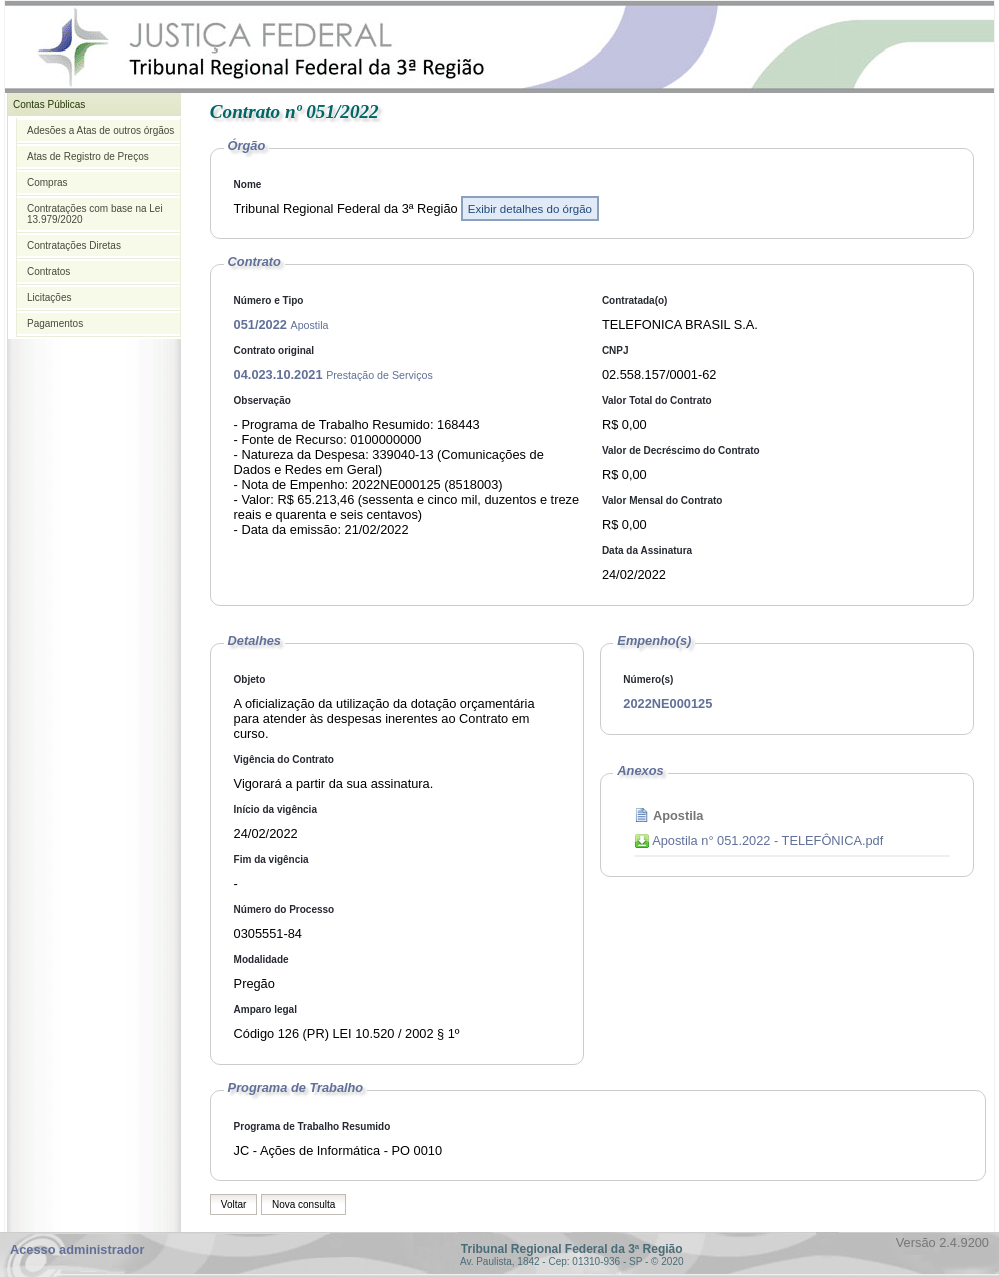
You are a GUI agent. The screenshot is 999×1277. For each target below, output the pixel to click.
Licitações (49, 297)
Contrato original (274, 350)
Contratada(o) (635, 300)
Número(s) (648, 679)
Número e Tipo (269, 300)
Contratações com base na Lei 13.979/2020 (95, 214)
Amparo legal (265, 1009)
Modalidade (261, 959)
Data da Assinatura (647, 550)
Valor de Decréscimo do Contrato (681, 450)
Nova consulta (303, 1204)
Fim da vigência (271, 859)
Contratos (48, 271)
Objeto (250, 679)
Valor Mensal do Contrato (662, 500)
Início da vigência (275, 809)
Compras (47, 182)
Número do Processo (284, 909)
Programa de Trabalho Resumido (312, 1126)
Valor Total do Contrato (657, 400)
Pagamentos (55, 323)
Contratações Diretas (74, 245)
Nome (248, 184)
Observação (262, 400)
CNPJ (615, 350)
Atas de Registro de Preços (88, 156)
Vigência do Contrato (284, 759)
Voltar (234, 1204)
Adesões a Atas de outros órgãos (100, 130)
